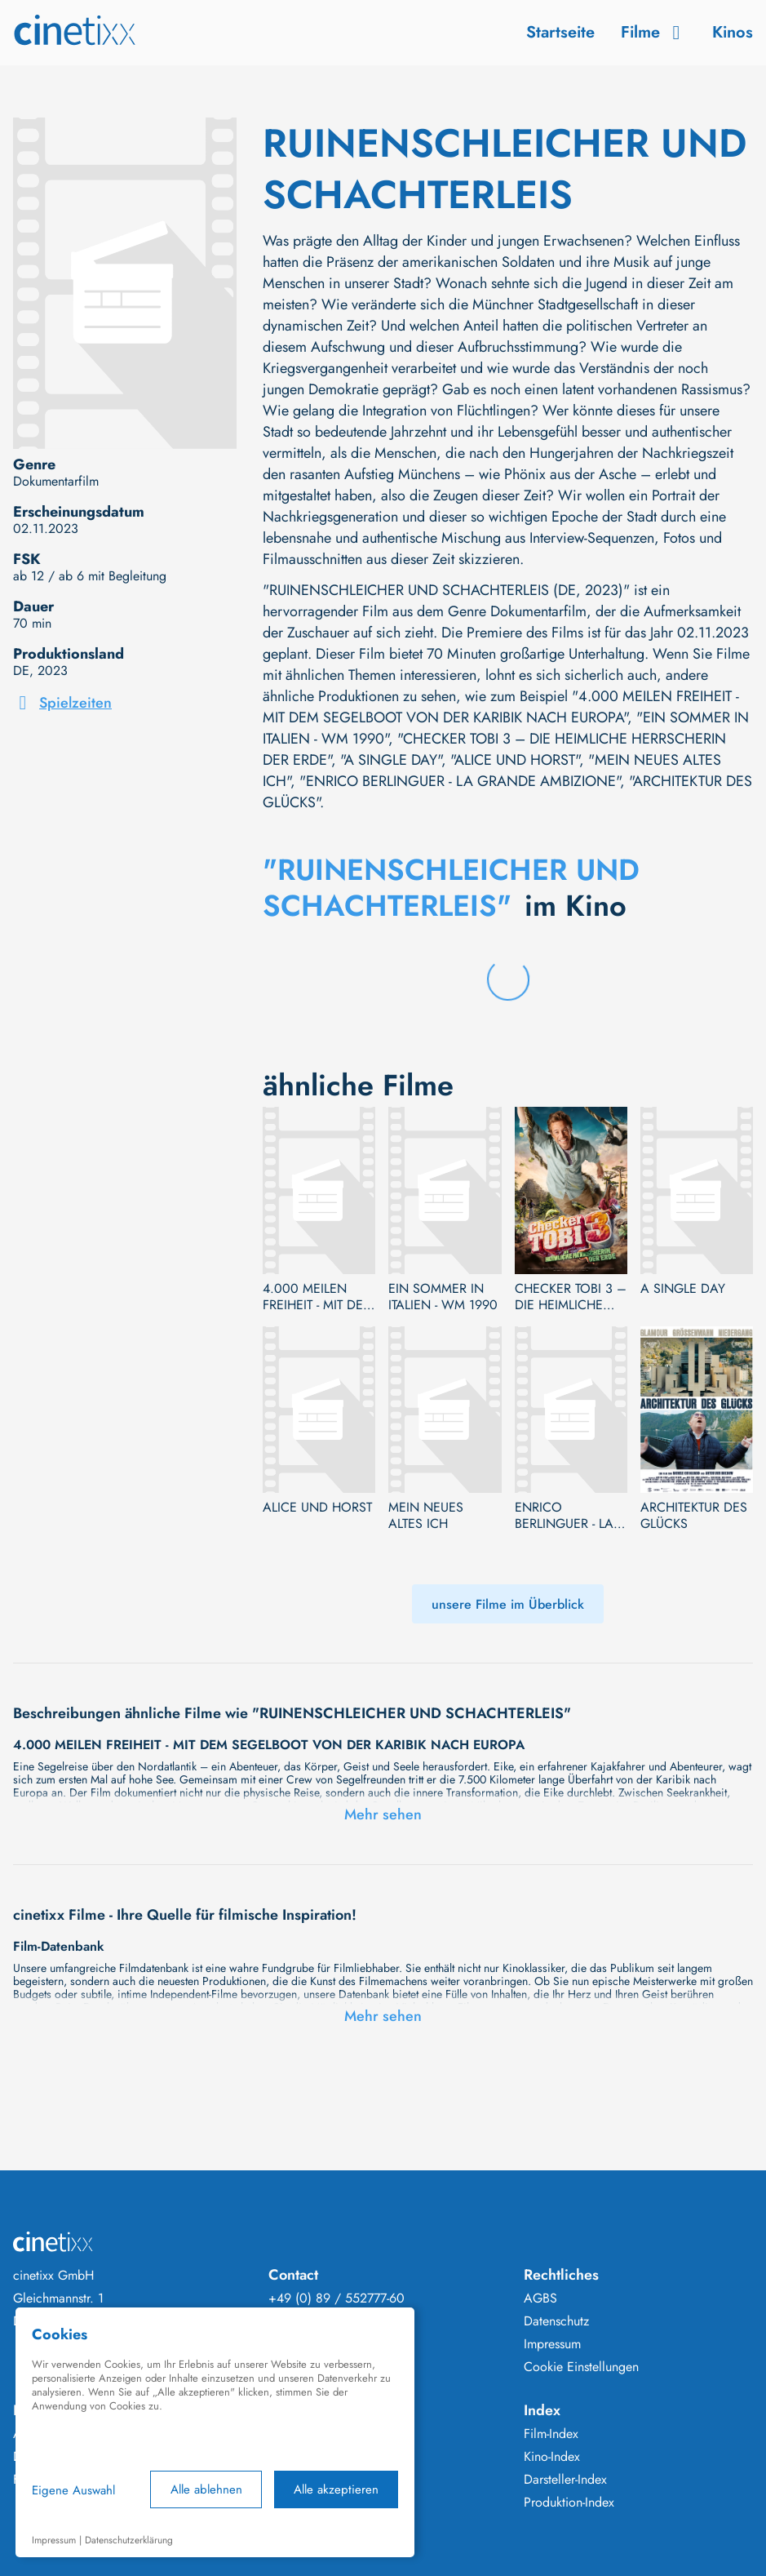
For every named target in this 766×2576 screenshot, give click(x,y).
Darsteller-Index (565, 2480)
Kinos (732, 32)
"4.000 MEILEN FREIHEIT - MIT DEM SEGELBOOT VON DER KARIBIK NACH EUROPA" (501, 707)
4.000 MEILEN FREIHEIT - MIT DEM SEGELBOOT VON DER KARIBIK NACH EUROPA (318, 1297)
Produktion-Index (569, 2502)
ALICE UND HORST (317, 1507)
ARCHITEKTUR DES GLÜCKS (693, 1515)
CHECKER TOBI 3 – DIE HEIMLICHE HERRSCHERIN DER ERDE (571, 1297)
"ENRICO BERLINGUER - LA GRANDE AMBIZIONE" (459, 781)
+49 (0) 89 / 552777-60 (336, 2298)
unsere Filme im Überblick (508, 1604)
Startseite (560, 32)
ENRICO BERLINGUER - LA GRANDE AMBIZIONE (564, 1515)
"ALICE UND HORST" (514, 760)
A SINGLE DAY (682, 1289)
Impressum (552, 2344)
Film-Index (551, 2434)
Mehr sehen (383, 1814)
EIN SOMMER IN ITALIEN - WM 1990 (443, 1297)
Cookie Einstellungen (581, 2367)
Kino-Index (552, 2457)
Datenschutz (556, 2321)
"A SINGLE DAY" (390, 760)
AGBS (540, 2298)
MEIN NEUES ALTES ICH (425, 1515)
